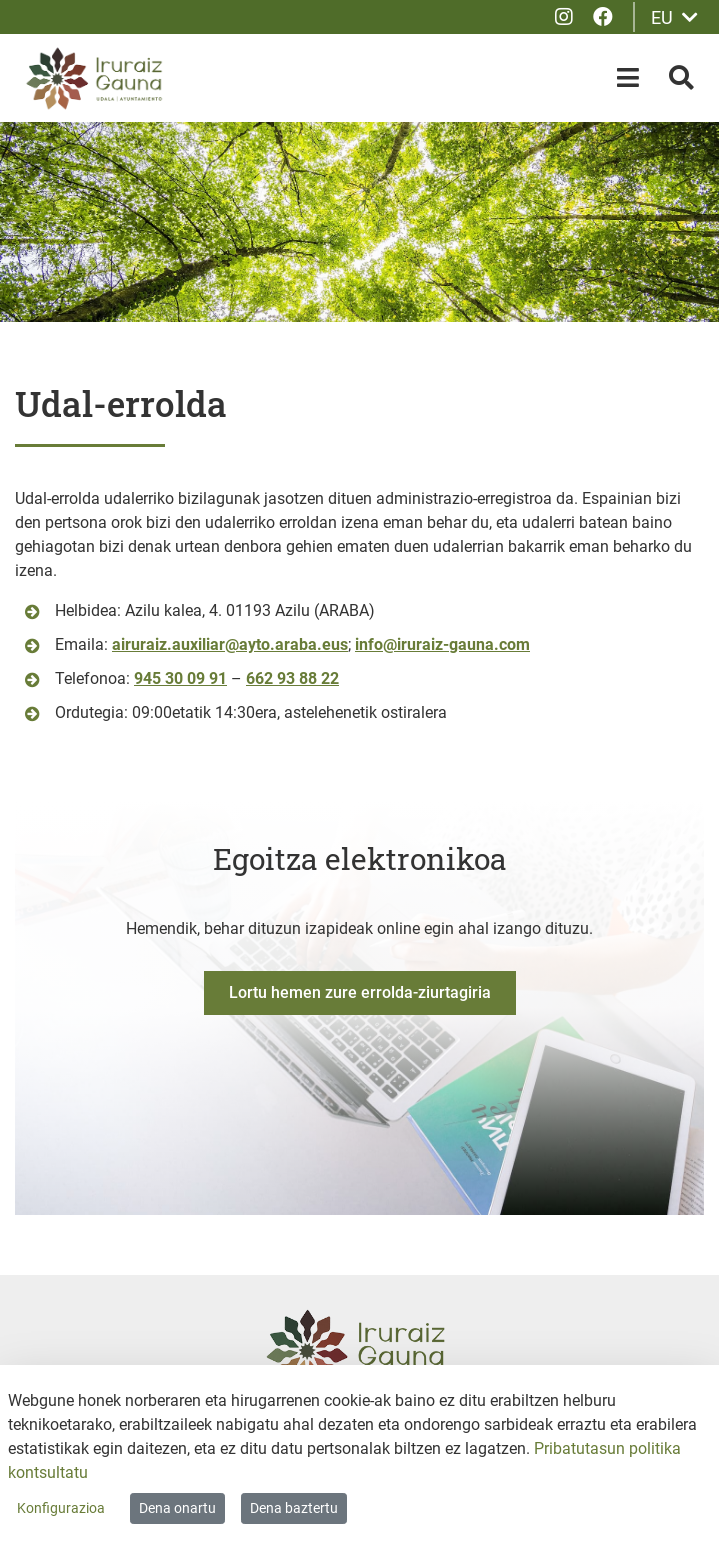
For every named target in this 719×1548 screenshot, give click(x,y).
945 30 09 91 (180, 678)
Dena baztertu (294, 1508)
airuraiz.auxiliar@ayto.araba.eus (230, 644)
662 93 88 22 (292, 678)
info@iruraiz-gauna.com (442, 644)
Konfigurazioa (61, 1508)
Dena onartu (177, 1508)
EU (674, 17)
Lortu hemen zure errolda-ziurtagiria (360, 992)
